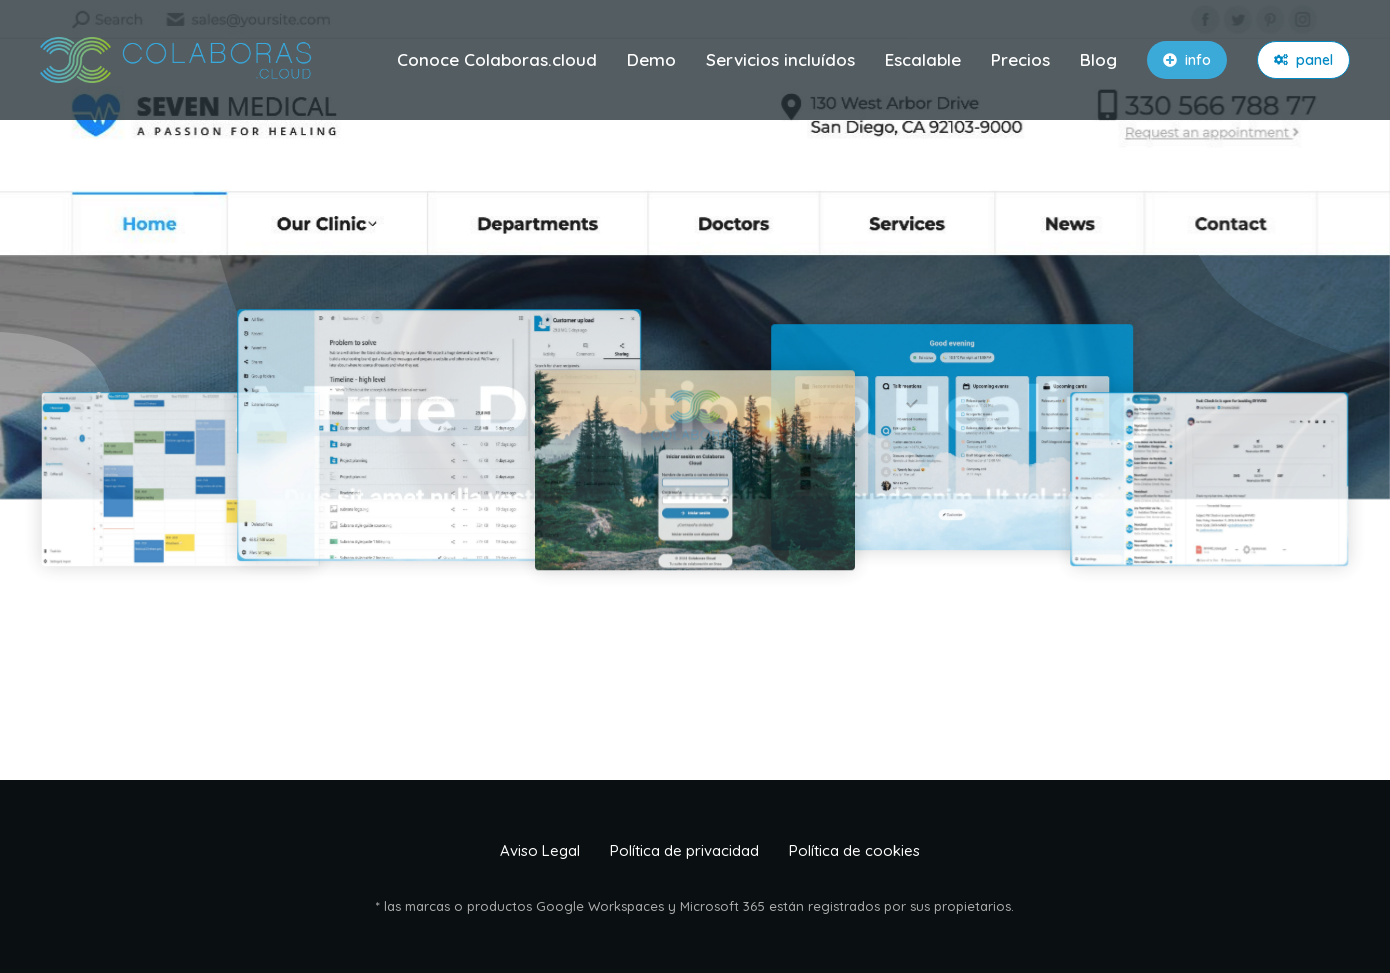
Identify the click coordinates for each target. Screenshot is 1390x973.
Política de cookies (854, 850)
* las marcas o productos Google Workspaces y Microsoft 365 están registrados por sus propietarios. (695, 906)
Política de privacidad (684, 850)
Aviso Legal (540, 850)
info (1187, 60)
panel (1303, 60)
